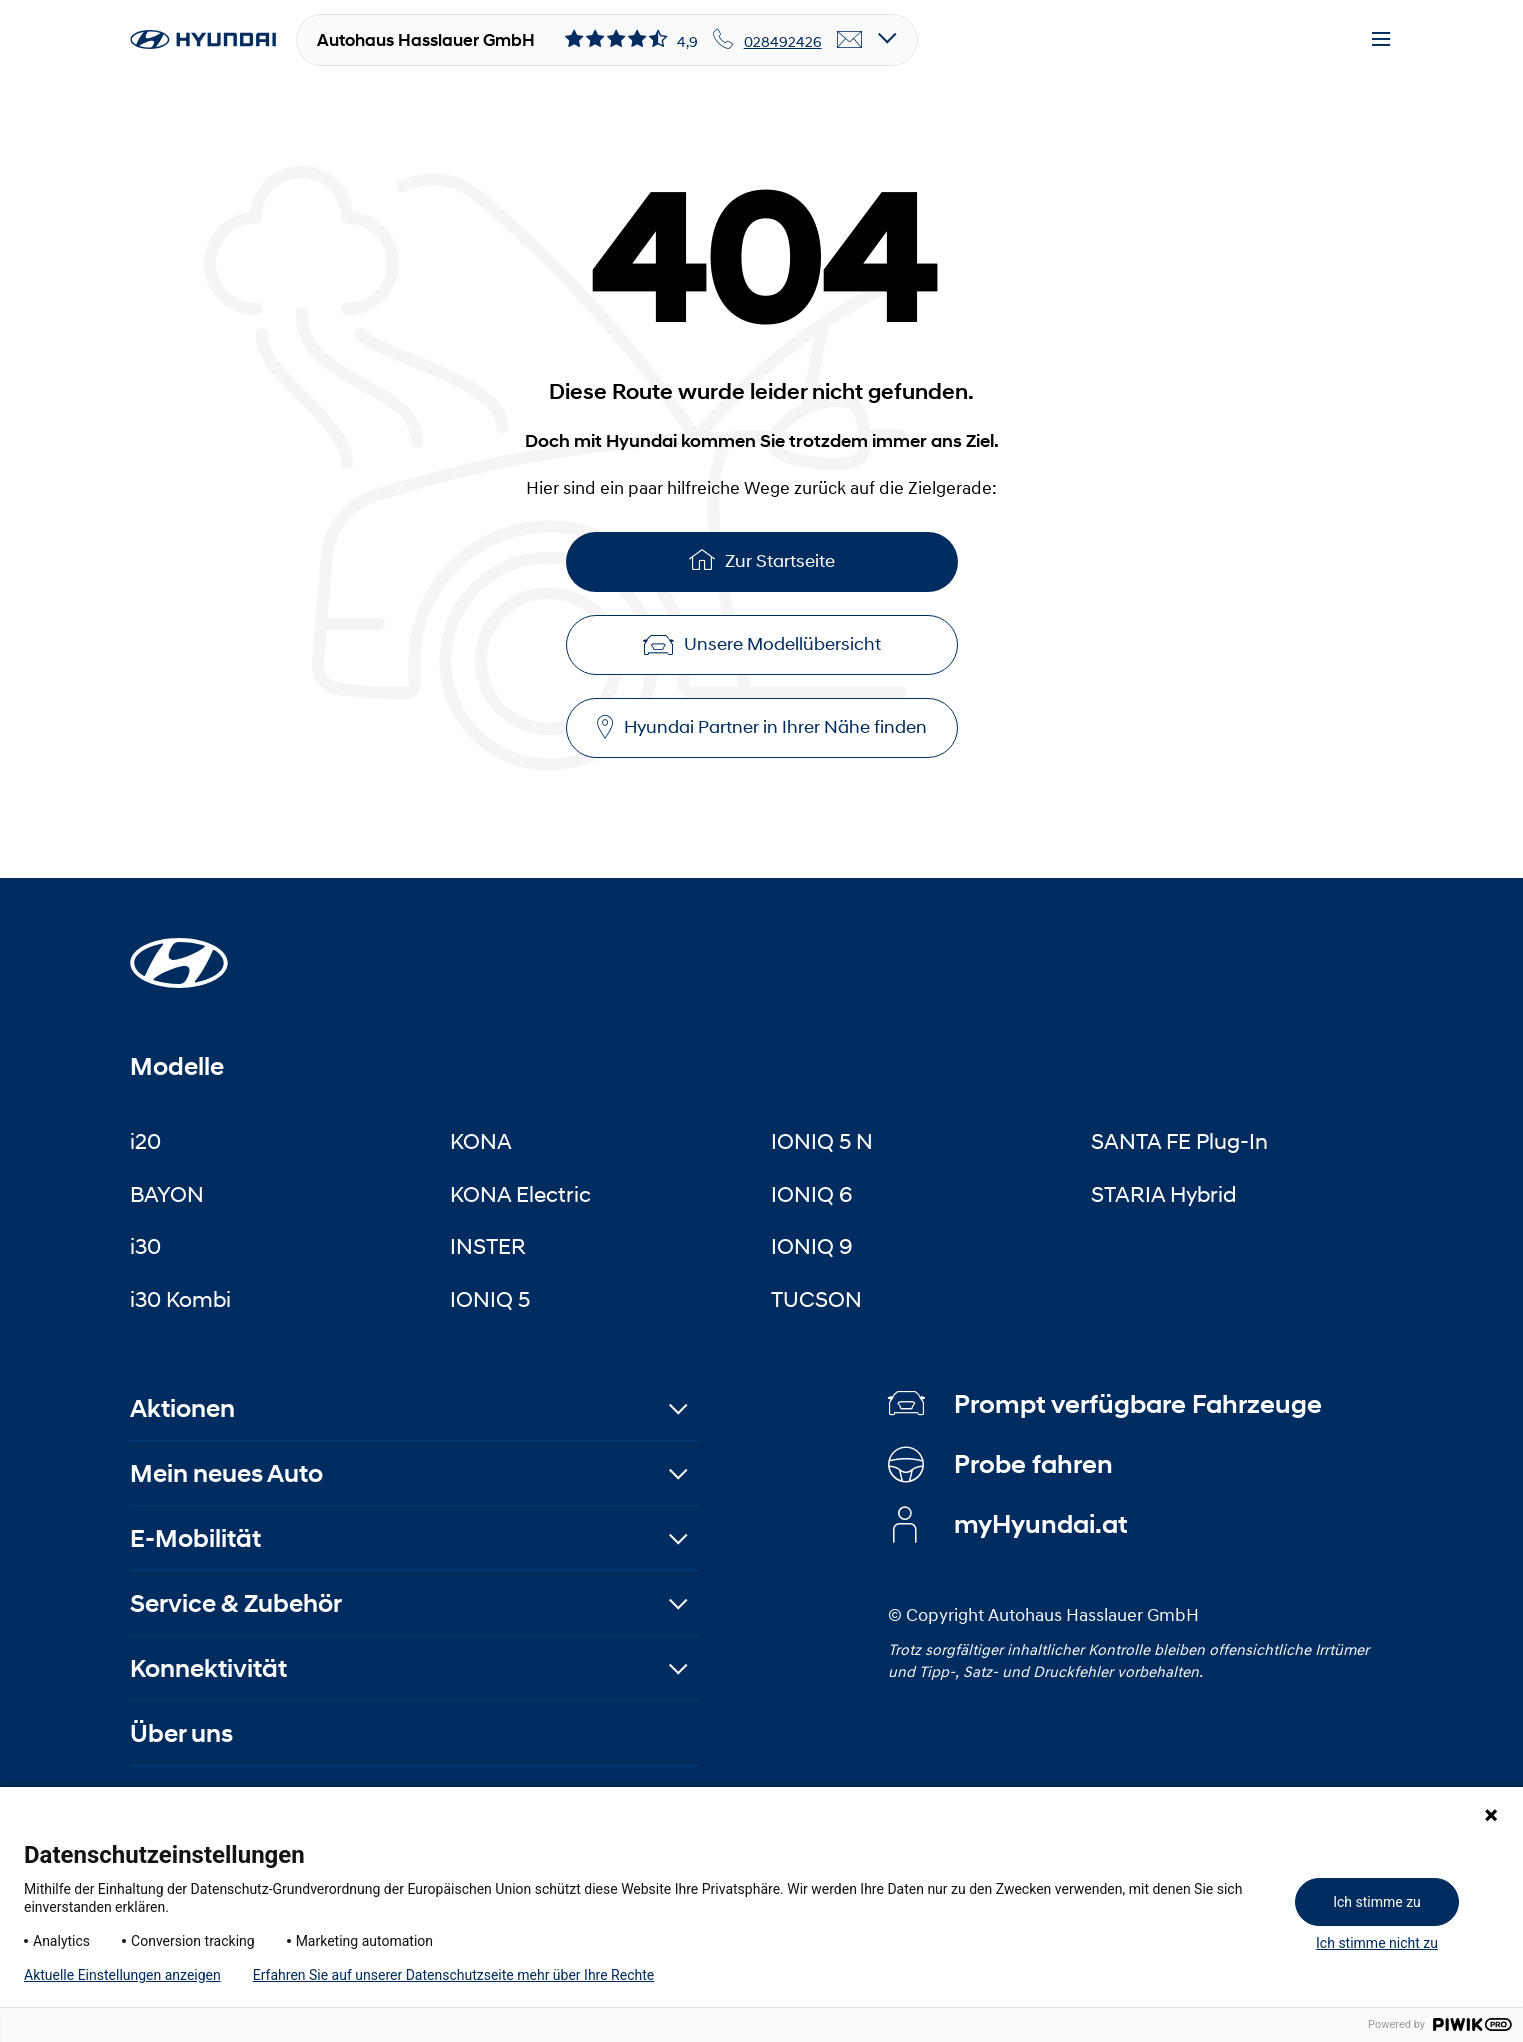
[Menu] (1381, 40)
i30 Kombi (180, 1299)
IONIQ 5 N (822, 1141)
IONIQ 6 (812, 1194)
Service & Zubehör (236, 1603)
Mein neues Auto (226, 1473)
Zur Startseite (762, 559)
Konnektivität (208, 1668)
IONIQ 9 (812, 1246)
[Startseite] (179, 951)
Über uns (181, 1733)
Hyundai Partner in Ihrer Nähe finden (762, 727)
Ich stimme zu (1377, 1902)
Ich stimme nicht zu (1377, 1943)
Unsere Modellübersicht (762, 644)
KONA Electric (520, 1194)
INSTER (488, 1246)
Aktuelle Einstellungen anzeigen (122, 1975)
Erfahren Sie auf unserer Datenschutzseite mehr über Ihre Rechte (453, 1975)
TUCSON (816, 1299)
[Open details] (887, 39)
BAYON (167, 1194)
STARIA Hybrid (1163, 1194)
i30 (145, 1246)
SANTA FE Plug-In (1179, 1141)
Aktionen (182, 1408)
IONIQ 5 (490, 1299)
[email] (850, 40)
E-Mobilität (195, 1538)
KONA (481, 1141)
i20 (145, 1141)
